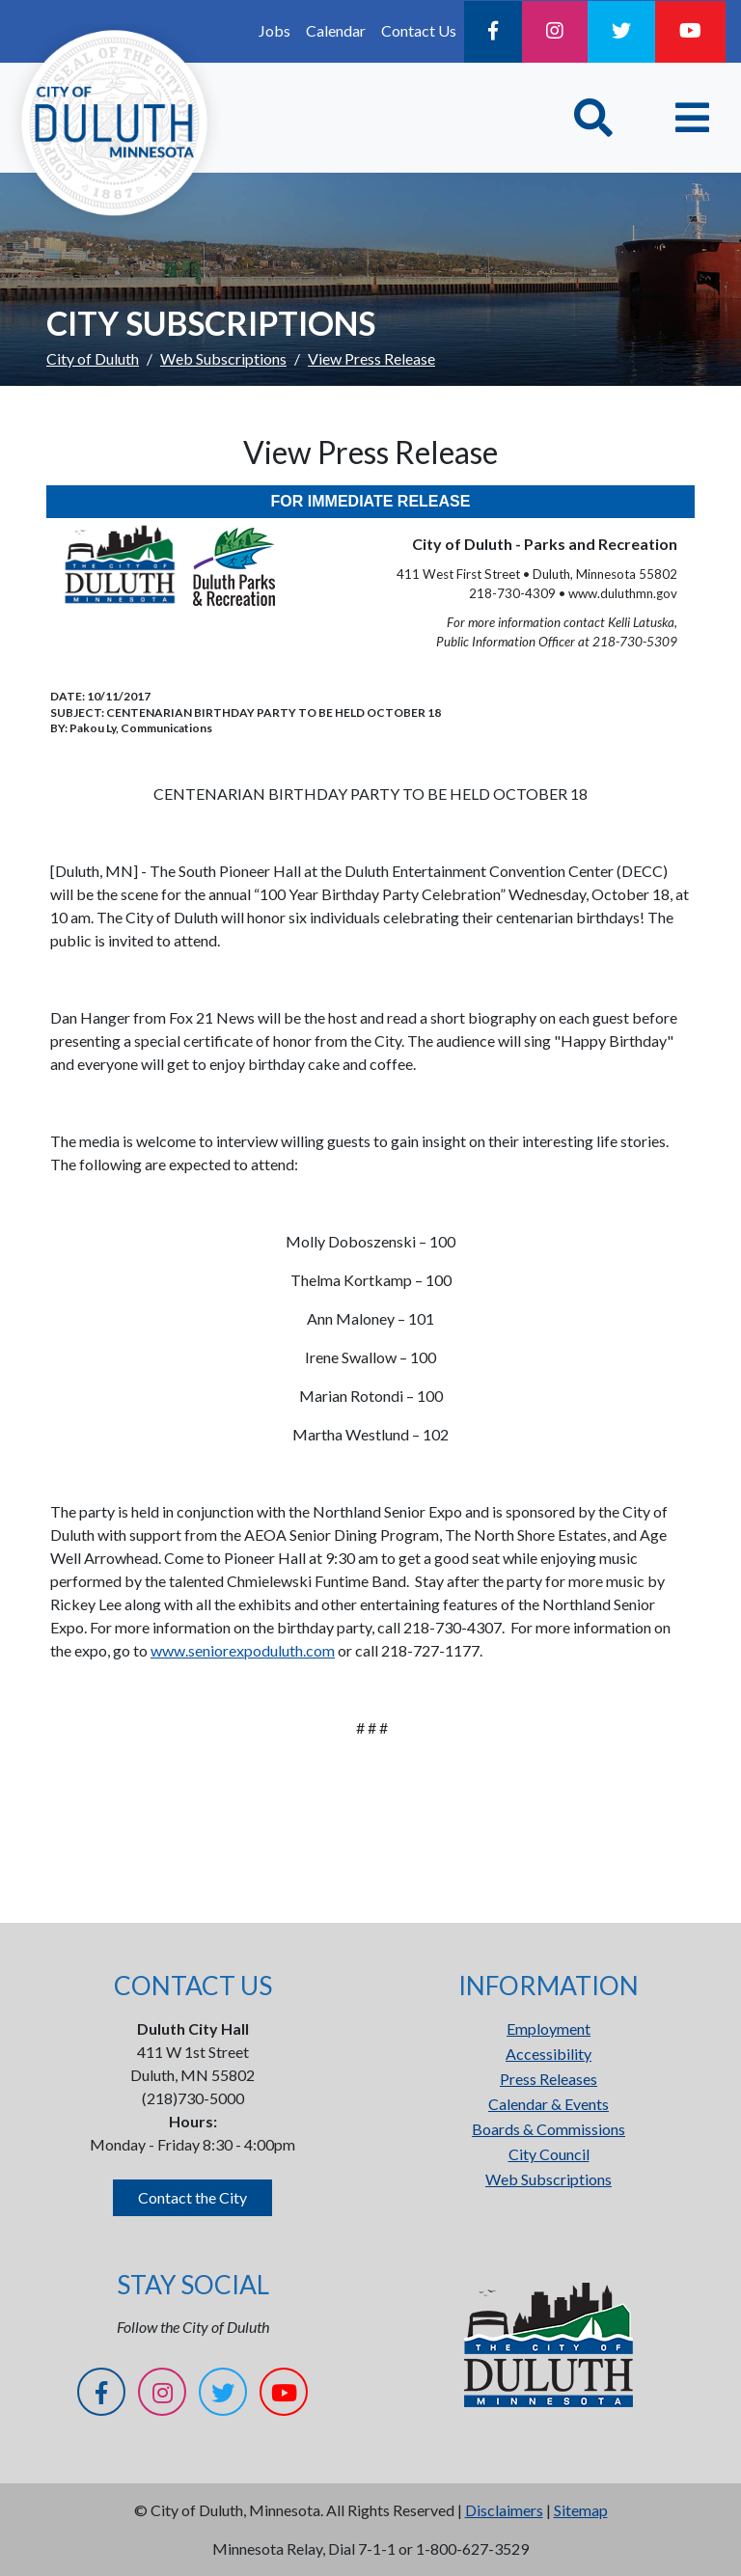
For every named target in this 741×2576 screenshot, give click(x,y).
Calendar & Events (548, 2104)
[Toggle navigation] (692, 118)
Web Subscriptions (223, 358)
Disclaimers (504, 2510)
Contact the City (192, 2197)
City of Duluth (92, 358)
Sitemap (581, 2510)
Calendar (336, 30)
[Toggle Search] (593, 118)
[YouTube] (690, 32)
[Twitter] (621, 32)
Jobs (274, 30)
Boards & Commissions (548, 2129)
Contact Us (418, 30)
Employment (548, 2028)
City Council (549, 2154)
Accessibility (548, 2053)
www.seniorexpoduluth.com (243, 1650)
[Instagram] (555, 32)
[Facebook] (493, 32)
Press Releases (548, 2078)
